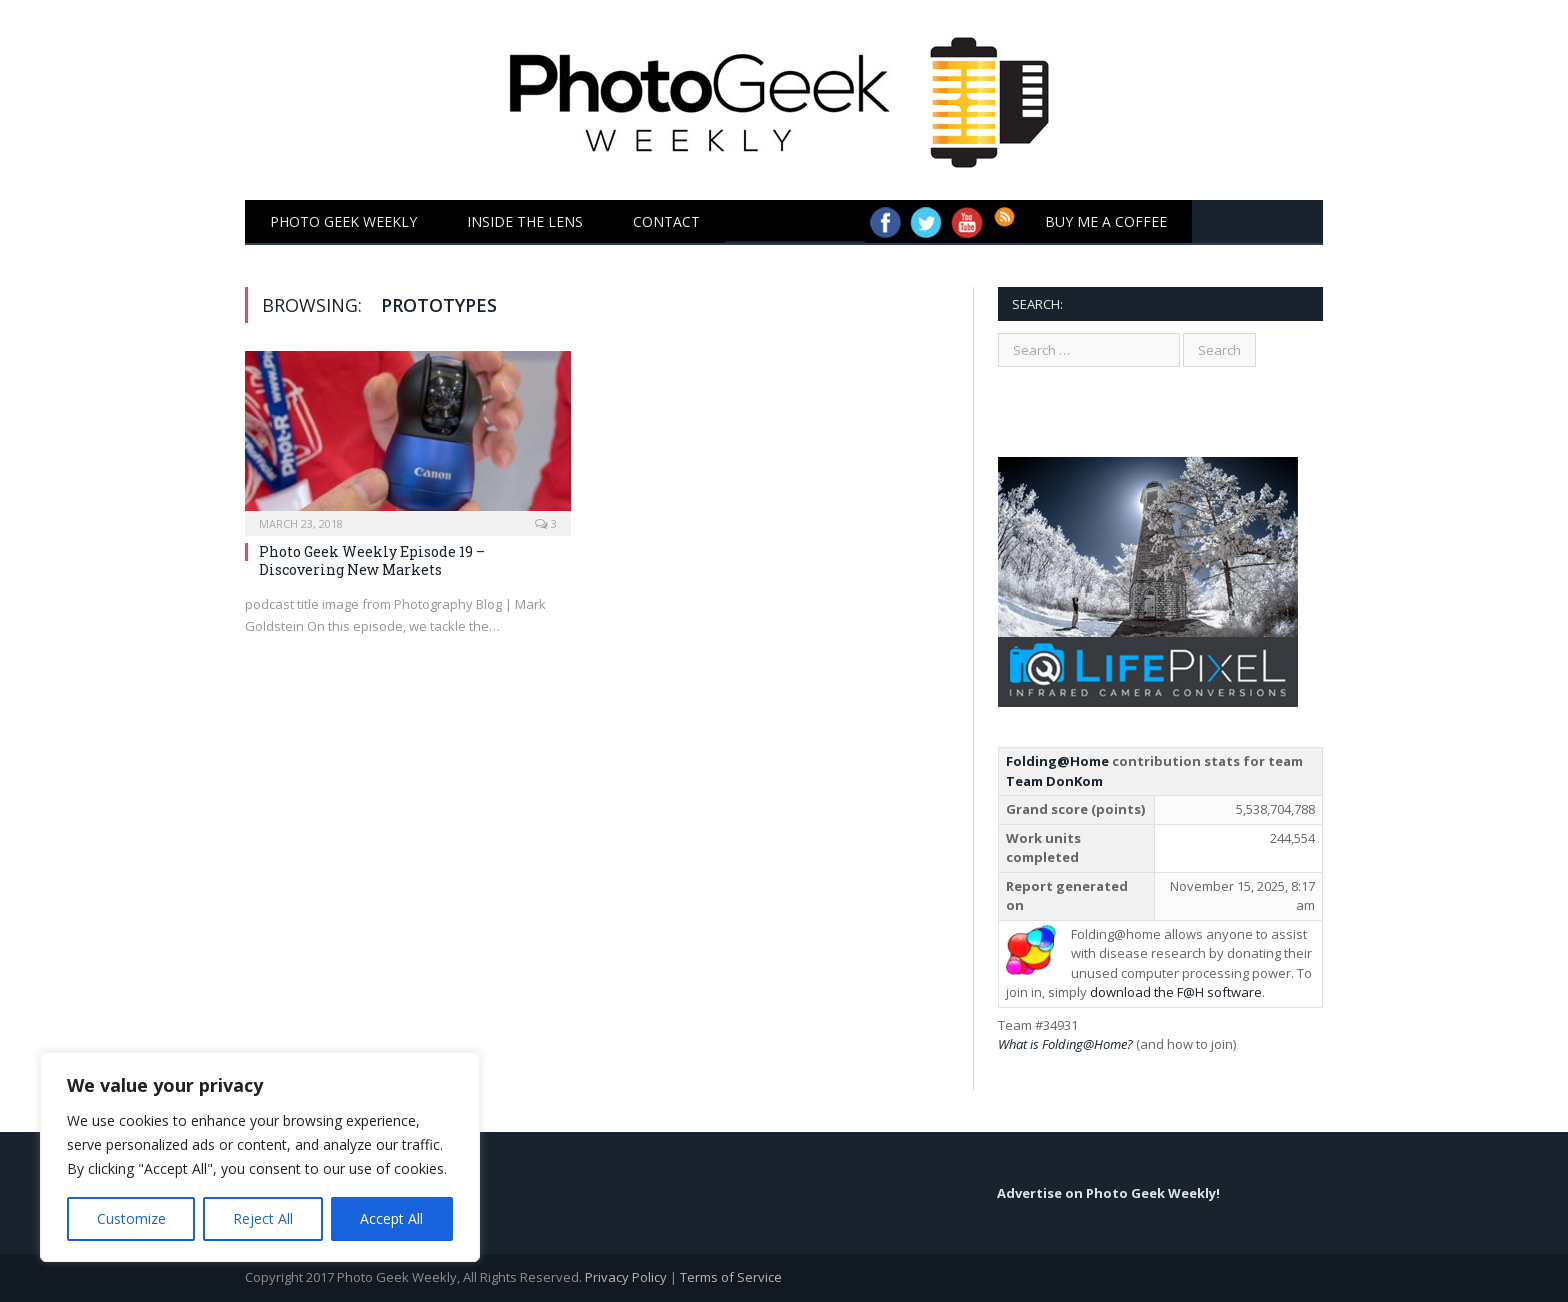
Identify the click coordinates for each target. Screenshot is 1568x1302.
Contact (666, 221)
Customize (131, 1218)
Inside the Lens (525, 221)
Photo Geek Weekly (343, 221)
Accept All (391, 1218)
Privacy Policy (626, 1277)
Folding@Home (1057, 761)
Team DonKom (1054, 781)
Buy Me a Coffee (1106, 221)
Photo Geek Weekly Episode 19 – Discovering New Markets (372, 560)
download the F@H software (1176, 992)
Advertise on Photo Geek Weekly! (1108, 1193)
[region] (260, 1157)
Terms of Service (731, 1277)
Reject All (263, 1218)
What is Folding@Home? (1065, 1044)
